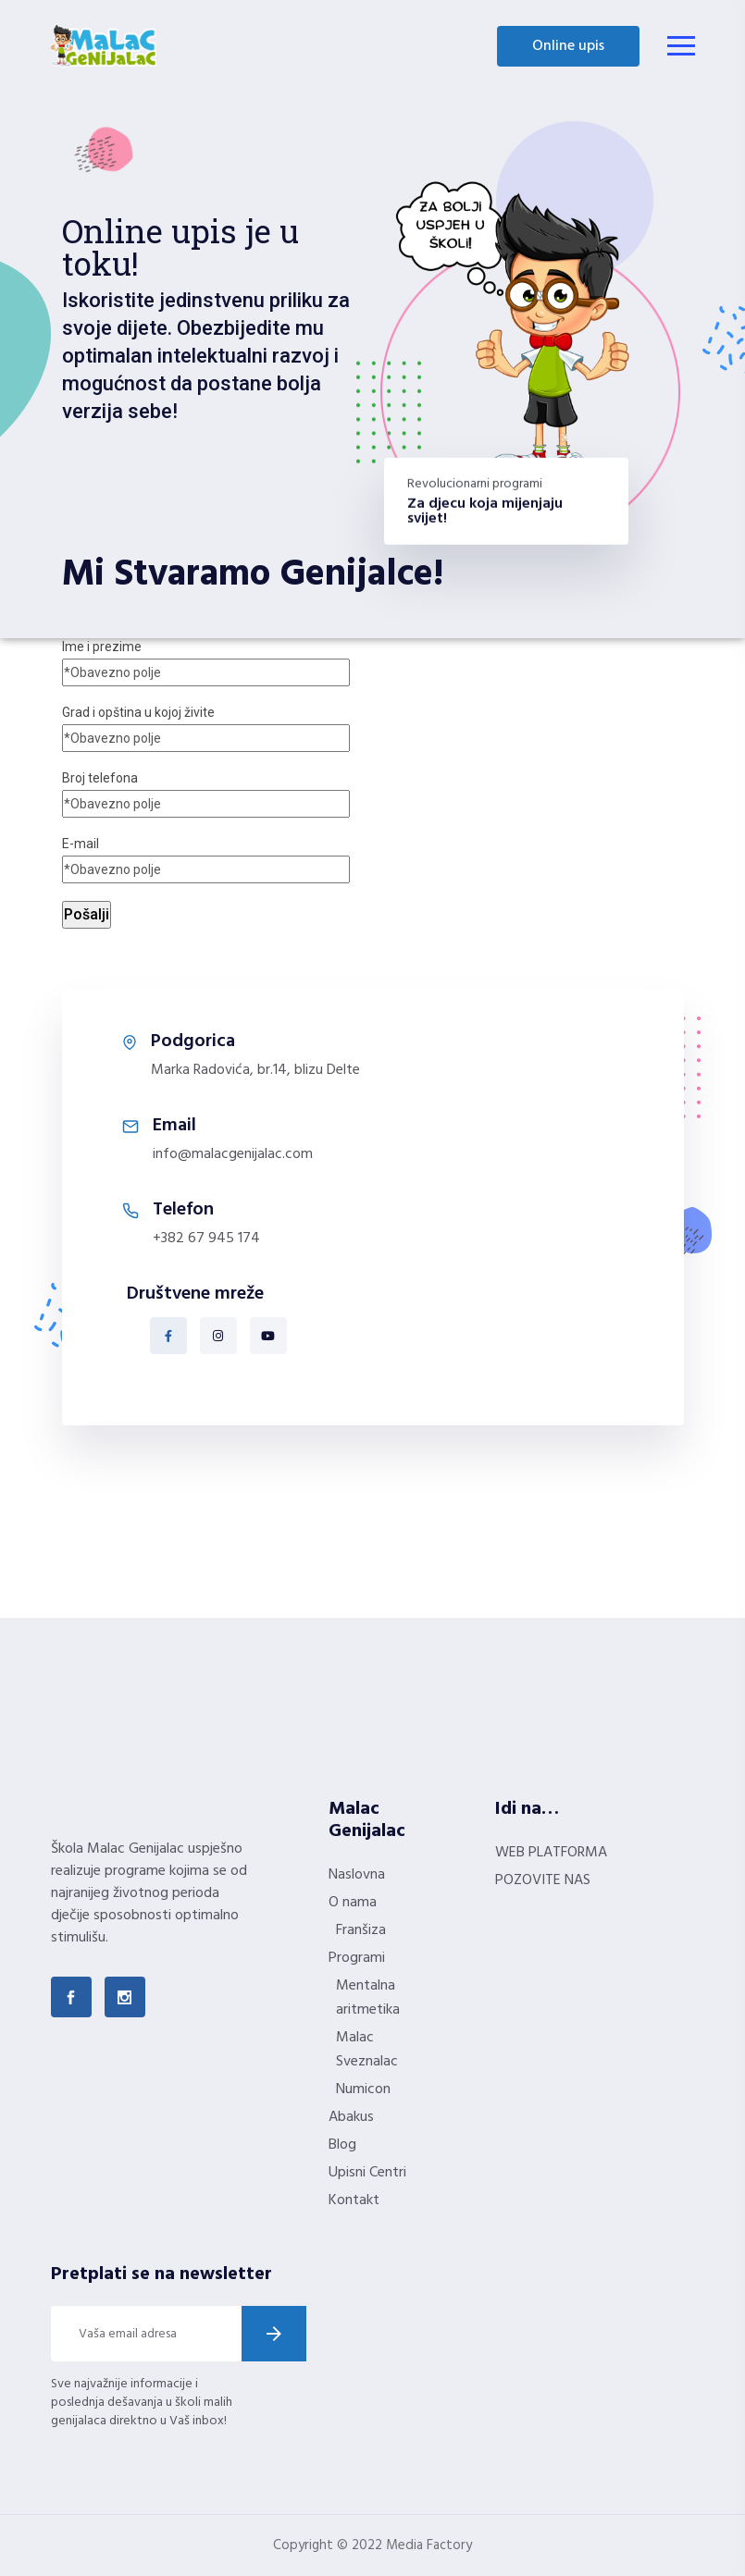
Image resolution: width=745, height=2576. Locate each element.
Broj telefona (206, 790)
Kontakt (354, 2200)
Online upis (568, 46)
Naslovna (357, 1875)
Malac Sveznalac (367, 2050)
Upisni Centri (367, 2173)
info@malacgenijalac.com (233, 1154)
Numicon (363, 2089)
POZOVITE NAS (542, 1880)
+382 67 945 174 (206, 1238)
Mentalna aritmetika (368, 1998)
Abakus (351, 2117)
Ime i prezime (206, 659)
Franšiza (361, 1930)
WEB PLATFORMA (551, 1853)
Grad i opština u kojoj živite (206, 725)
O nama (353, 1903)
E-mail (206, 856)
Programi (357, 1958)
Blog (342, 2145)
